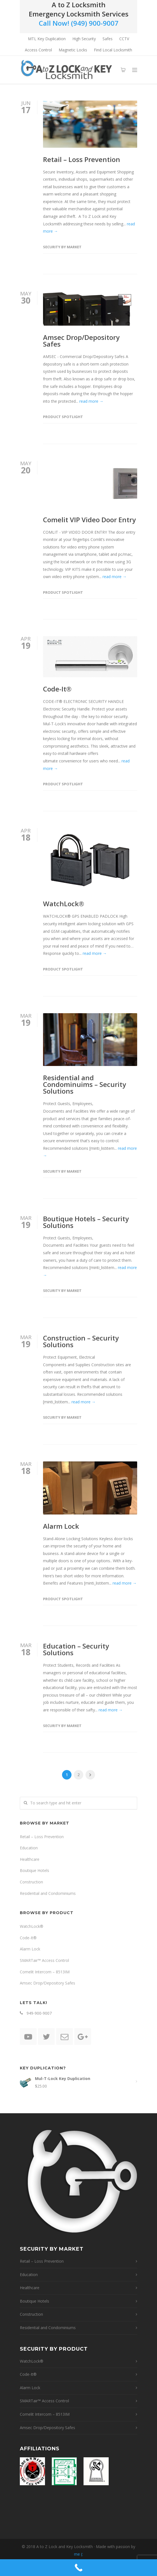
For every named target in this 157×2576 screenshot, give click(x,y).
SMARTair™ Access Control (44, 1960)
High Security (84, 39)
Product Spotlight (63, 416)
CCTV (124, 39)
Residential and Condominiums (48, 1893)
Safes (108, 39)
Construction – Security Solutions (81, 1341)
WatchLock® (63, 903)
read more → (91, 401)
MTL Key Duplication (47, 39)
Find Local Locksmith (113, 50)
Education (29, 1847)
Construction (31, 1882)
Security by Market (62, 246)
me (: (78, 2554)
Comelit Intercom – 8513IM (45, 1971)
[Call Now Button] (78, 2567)
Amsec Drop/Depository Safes (81, 341)
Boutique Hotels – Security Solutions (86, 1222)
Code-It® (57, 688)
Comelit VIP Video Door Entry (89, 519)
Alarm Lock (61, 1526)
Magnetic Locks (73, 50)
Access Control (38, 50)
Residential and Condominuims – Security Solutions (84, 1084)
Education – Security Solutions (76, 1649)
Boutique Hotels (34, 1870)
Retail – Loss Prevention (81, 159)
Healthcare (29, 1859)
